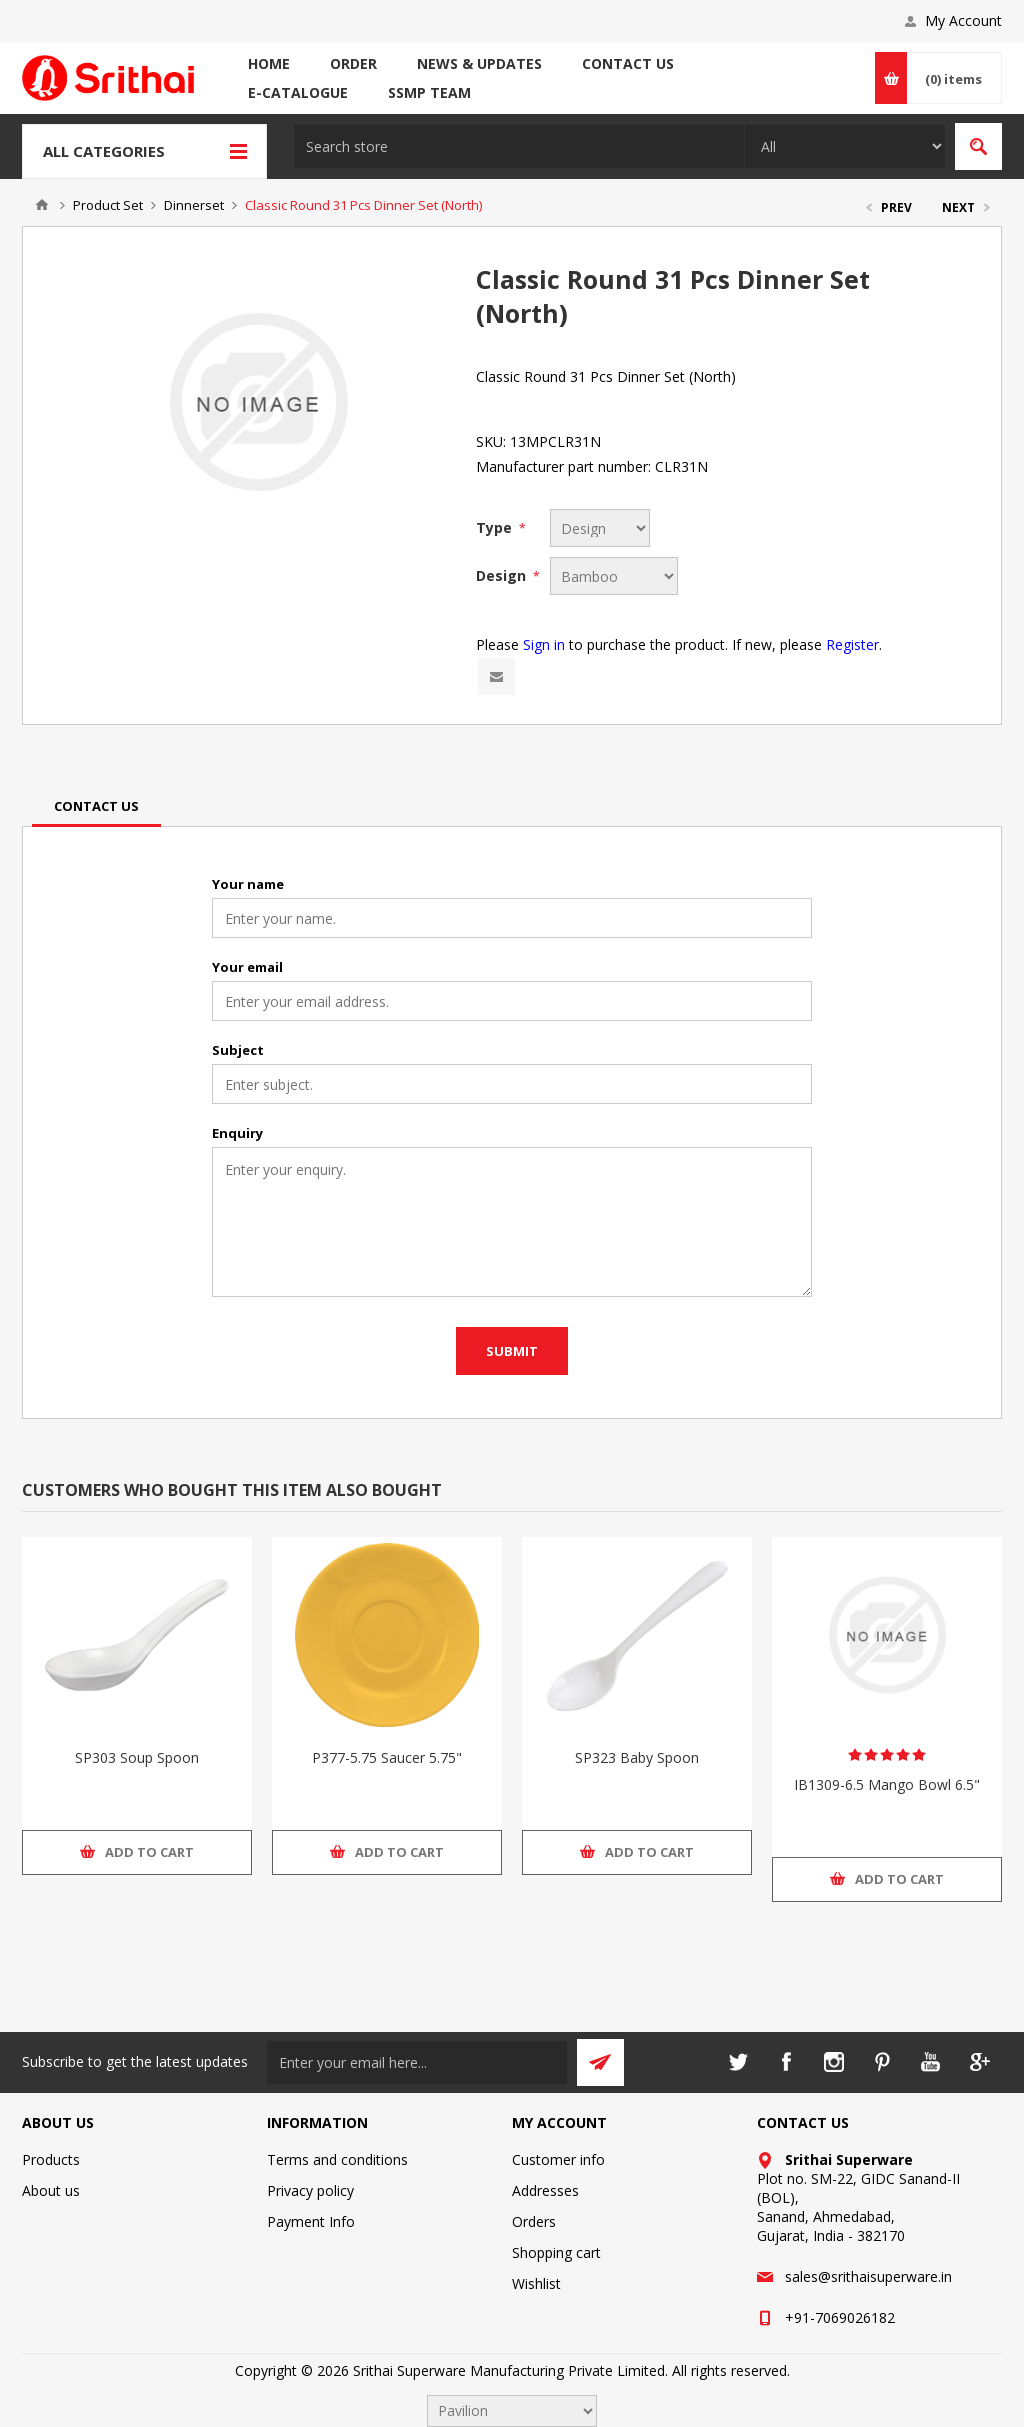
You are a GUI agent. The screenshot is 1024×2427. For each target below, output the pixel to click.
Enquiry (237, 1133)
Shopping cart (556, 2252)
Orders (534, 2221)
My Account (963, 20)
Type (496, 527)
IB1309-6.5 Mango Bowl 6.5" (887, 1784)
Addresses (545, 2190)
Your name (248, 884)
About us (51, 2190)
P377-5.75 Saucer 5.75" (387, 1757)
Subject (238, 1050)
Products (51, 2159)
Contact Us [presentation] (96, 806)
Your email (247, 967)
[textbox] (519, 146)
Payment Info (311, 2221)
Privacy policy (310, 2190)
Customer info (558, 2159)
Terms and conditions (337, 2159)
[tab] (96, 806)
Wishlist (536, 2283)
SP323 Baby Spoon (637, 1757)
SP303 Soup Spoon (137, 1757)
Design (503, 575)
